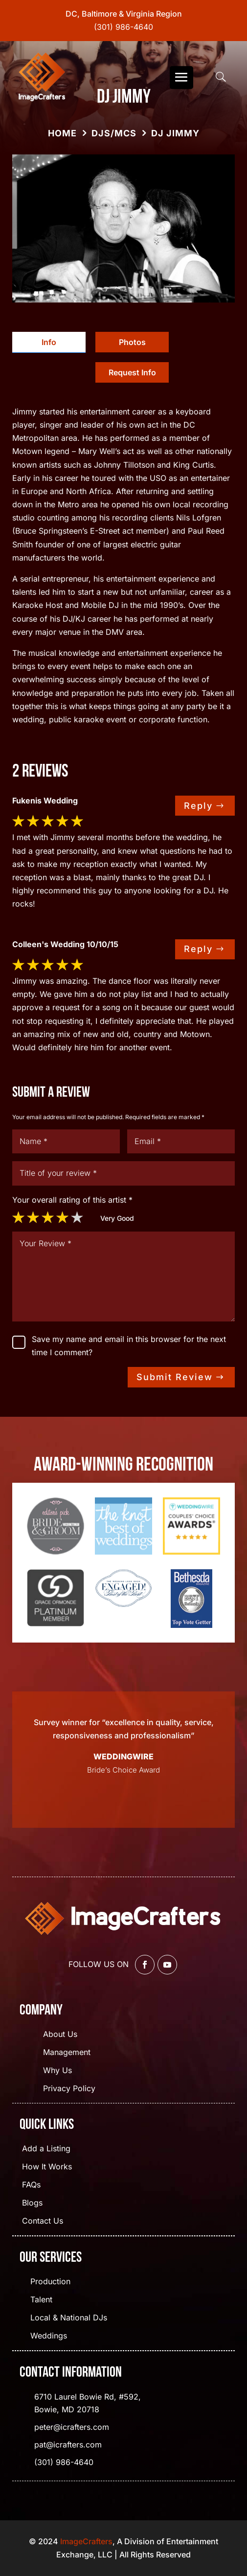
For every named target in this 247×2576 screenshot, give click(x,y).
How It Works (47, 2167)
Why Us (57, 2071)
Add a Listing (46, 2149)
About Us (60, 2035)
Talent (41, 2300)
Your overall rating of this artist (72, 1200)
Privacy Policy (69, 2089)
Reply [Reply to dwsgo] (198, 806)
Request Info (132, 372)
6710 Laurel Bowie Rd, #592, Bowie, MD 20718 (87, 2403)
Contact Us (42, 2221)
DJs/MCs (113, 133)
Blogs (32, 2203)
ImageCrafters (86, 2541)
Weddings (48, 2336)
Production (50, 2282)
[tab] (49, 342)
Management (66, 2053)
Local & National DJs (68, 2318)
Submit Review (174, 1377)
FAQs (31, 2185)
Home (62, 133)
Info (49, 342)
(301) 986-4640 (123, 27)
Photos (132, 342)
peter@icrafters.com (71, 2427)
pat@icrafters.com (68, 2444)
